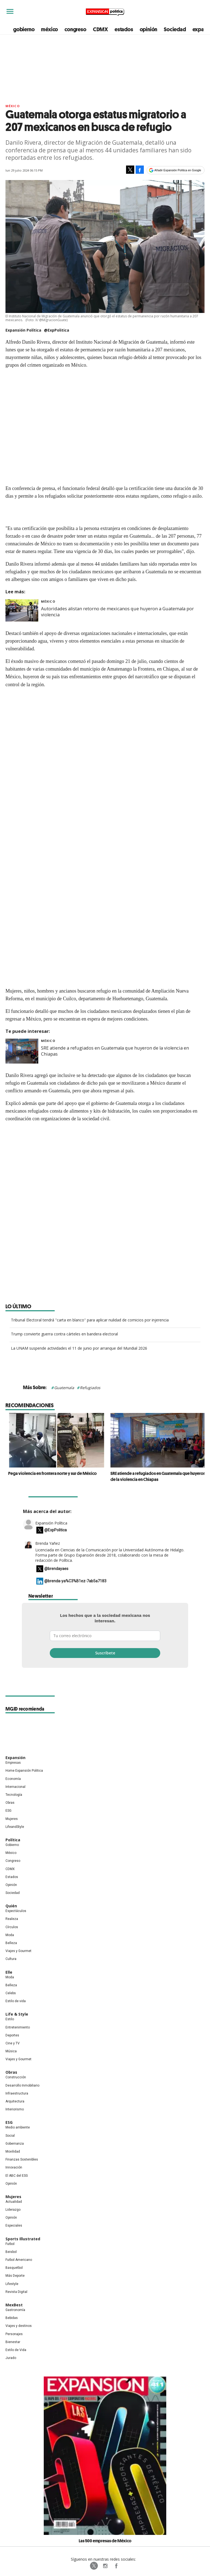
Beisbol (11, 2252)
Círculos (11, 1927)
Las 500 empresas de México (105, 2541)
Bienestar (12, 2342)
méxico (49, 29)
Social (10, 2136)
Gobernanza (14, 2143)
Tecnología (13, 1795)
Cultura (10, 1959)
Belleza (11, 1943)
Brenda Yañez (47, 1543)
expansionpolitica (105, 2566)
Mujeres (11, 1819)
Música (11, 2051)
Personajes (14, 2334)
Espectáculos (15, 1911)
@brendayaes (56, 1568)
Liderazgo (13, 2210)
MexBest (14, 2304)
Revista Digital (16, 2292)
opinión (149, 29)
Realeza (11, 1919)
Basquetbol (14, 2268)
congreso (75, 29)
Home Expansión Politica (24, 1771)
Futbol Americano (18, 2260)
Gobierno (12, 1845)
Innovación (13, 2167)
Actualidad (13, 2202)
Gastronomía (15, 2310)
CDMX (100, 29)
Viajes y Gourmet (18, 1951)
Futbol (9, 2244)
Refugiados (90, 1387)
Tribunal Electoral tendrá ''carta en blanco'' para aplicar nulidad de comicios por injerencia (90, 1320)
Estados (11, 1877)
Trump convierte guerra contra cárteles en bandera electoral (64, 1334)
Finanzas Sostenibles (21, 2159)
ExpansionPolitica (116, 2566)
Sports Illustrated (22, 2238)
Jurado (10, 2358)
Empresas (13, 1763)
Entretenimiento (17, 2027)
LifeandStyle (14, 1827)
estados (124, 29)
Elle (8, 1972)
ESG (8, 1811)
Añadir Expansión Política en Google (177, 170)
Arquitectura (14, 2101)
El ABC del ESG (16, 2176)
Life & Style (16, 2014)
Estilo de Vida (15, 2350)
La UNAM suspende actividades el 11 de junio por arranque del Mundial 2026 (79, 1348)
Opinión (11, 1885)
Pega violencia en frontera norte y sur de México (49, 1473)
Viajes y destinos (18, 2326)
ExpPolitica (94, 2566)
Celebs (10, 1993)
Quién (11, 1905)
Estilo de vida (15, 2001)
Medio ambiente (17, 2127)
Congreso (12, 1861)
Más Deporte (15, 2276)
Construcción (15, 2077)
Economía (13, 1779)
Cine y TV (12, 2043)
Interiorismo (14, 2109)
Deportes (12, 2035)
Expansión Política (51, 1523)
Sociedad (175, 29)
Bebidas (11, 2318)
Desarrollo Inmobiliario (22, 2085)
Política (12, 1839)
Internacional (15, 1787)
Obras (9, 1803)
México (12, 106)
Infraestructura (16, 2093)
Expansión (15, 1757)
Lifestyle (11, 2284)
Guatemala (64, 1387)
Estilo (9, 2019)
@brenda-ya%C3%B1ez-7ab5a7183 (75, 1581)
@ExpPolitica (56, 330)
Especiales (13, 2225)
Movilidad (12, 2151)
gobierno (23, 29)
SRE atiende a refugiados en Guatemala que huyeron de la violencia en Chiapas (155, 1476)
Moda (9, 1935)
